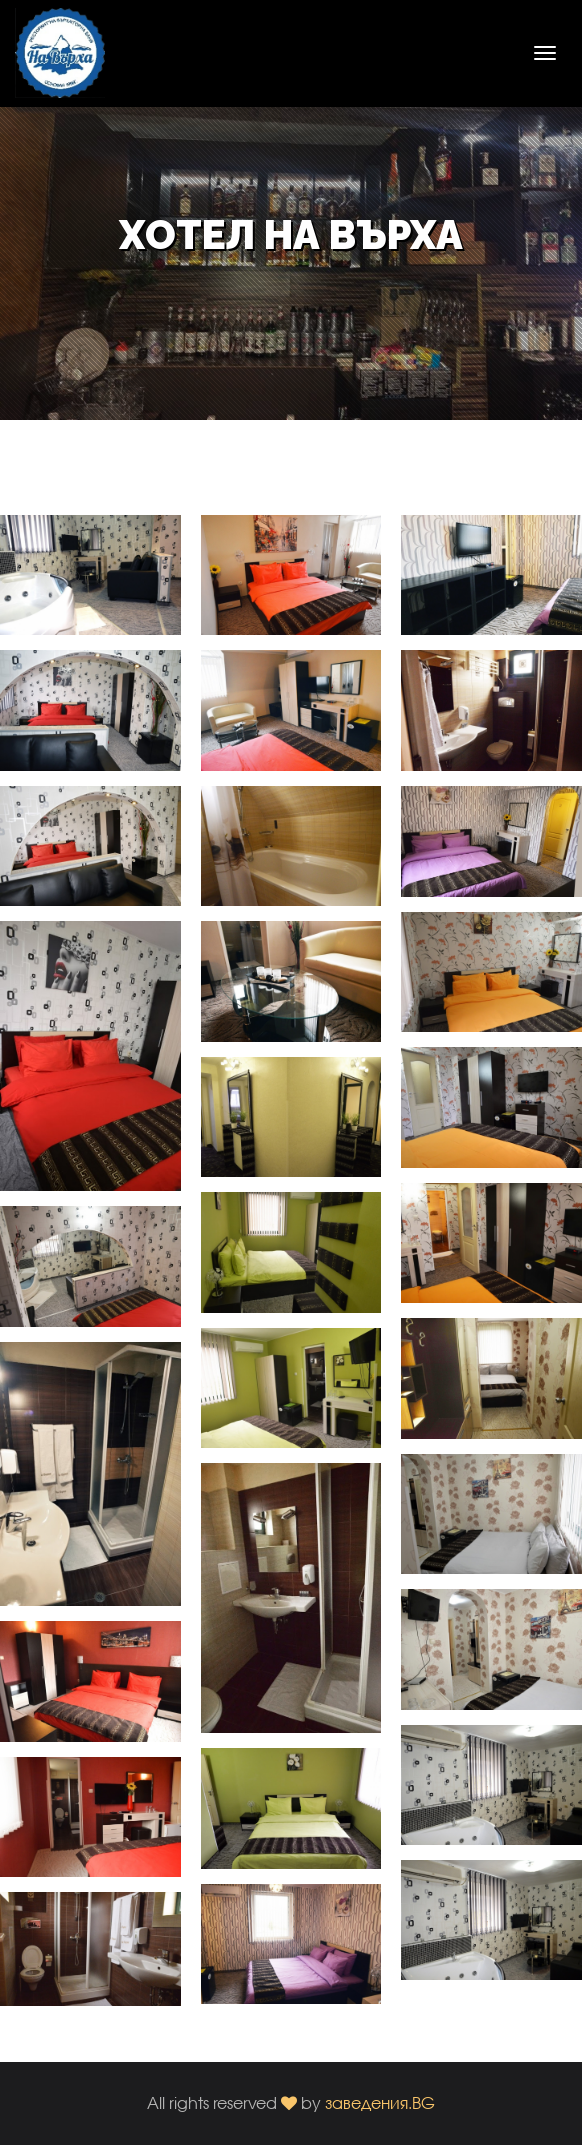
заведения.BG (380, 2102)
